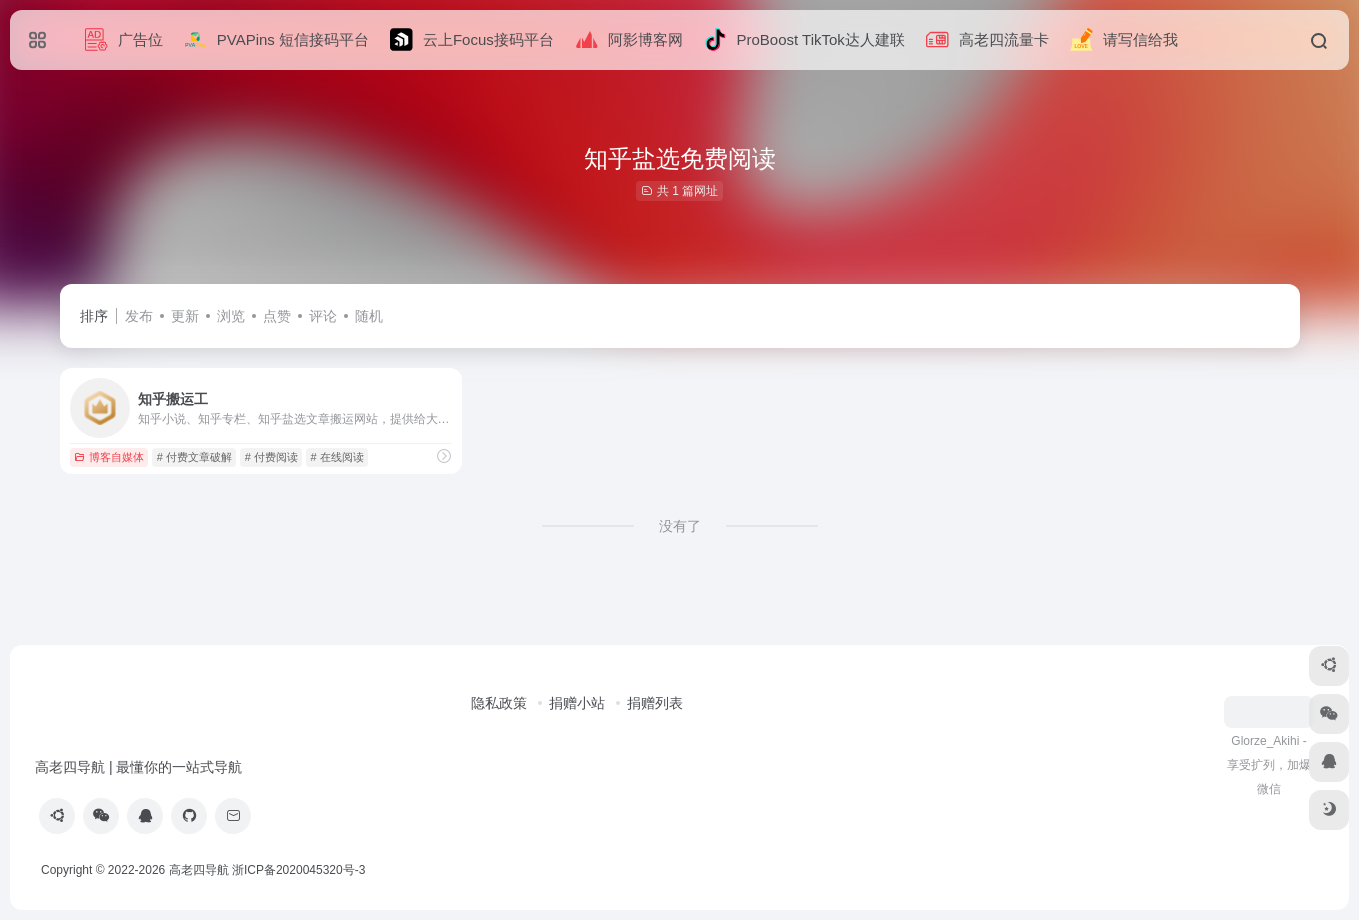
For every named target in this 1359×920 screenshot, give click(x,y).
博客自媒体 (109, 457)
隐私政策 (499, 703)
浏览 (231, 316)
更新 (185, 316)
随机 (369, 316)
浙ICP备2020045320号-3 (300, 870)
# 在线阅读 (337, 457)
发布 (139, 316)
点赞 (277, 316)
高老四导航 (199, 870)
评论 (323, 316)
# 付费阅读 (271, 457)
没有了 (680, 526)
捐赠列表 (655, 703)
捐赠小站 (577, 703)
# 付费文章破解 (194, 457)
